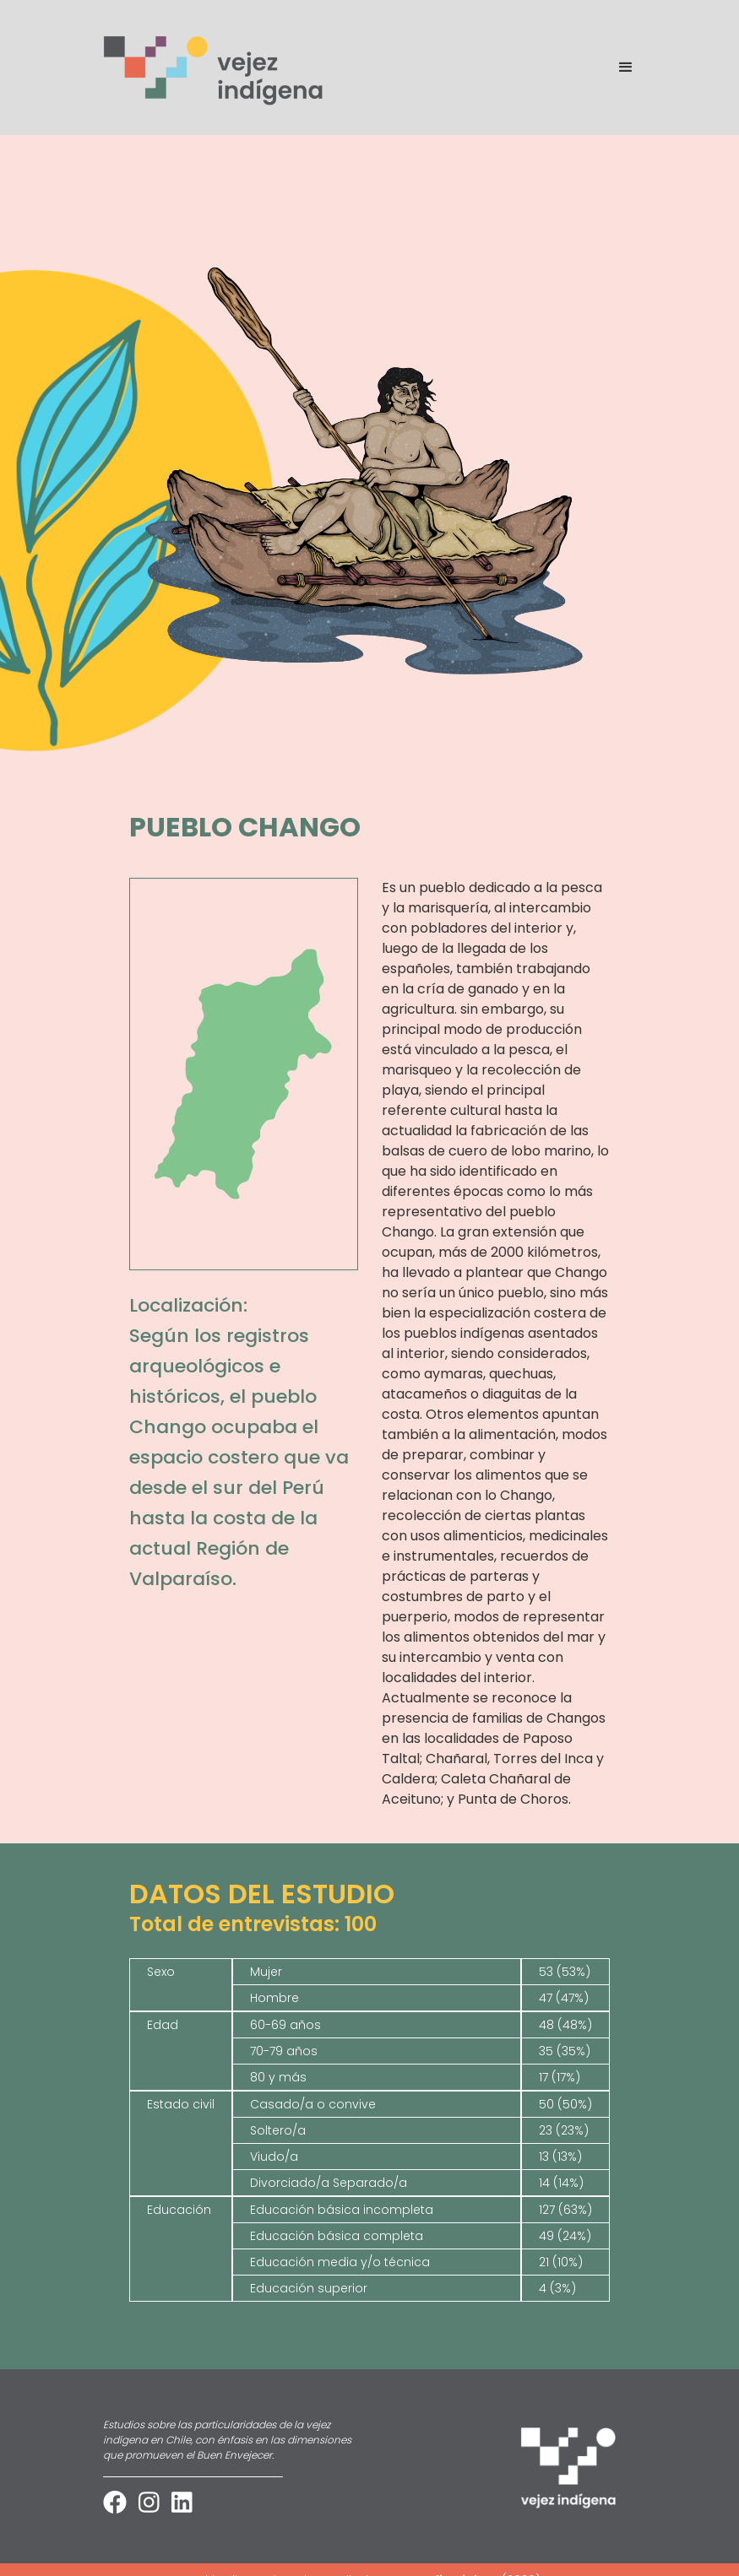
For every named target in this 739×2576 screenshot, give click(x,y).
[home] (214, 67)
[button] (618, 67)
